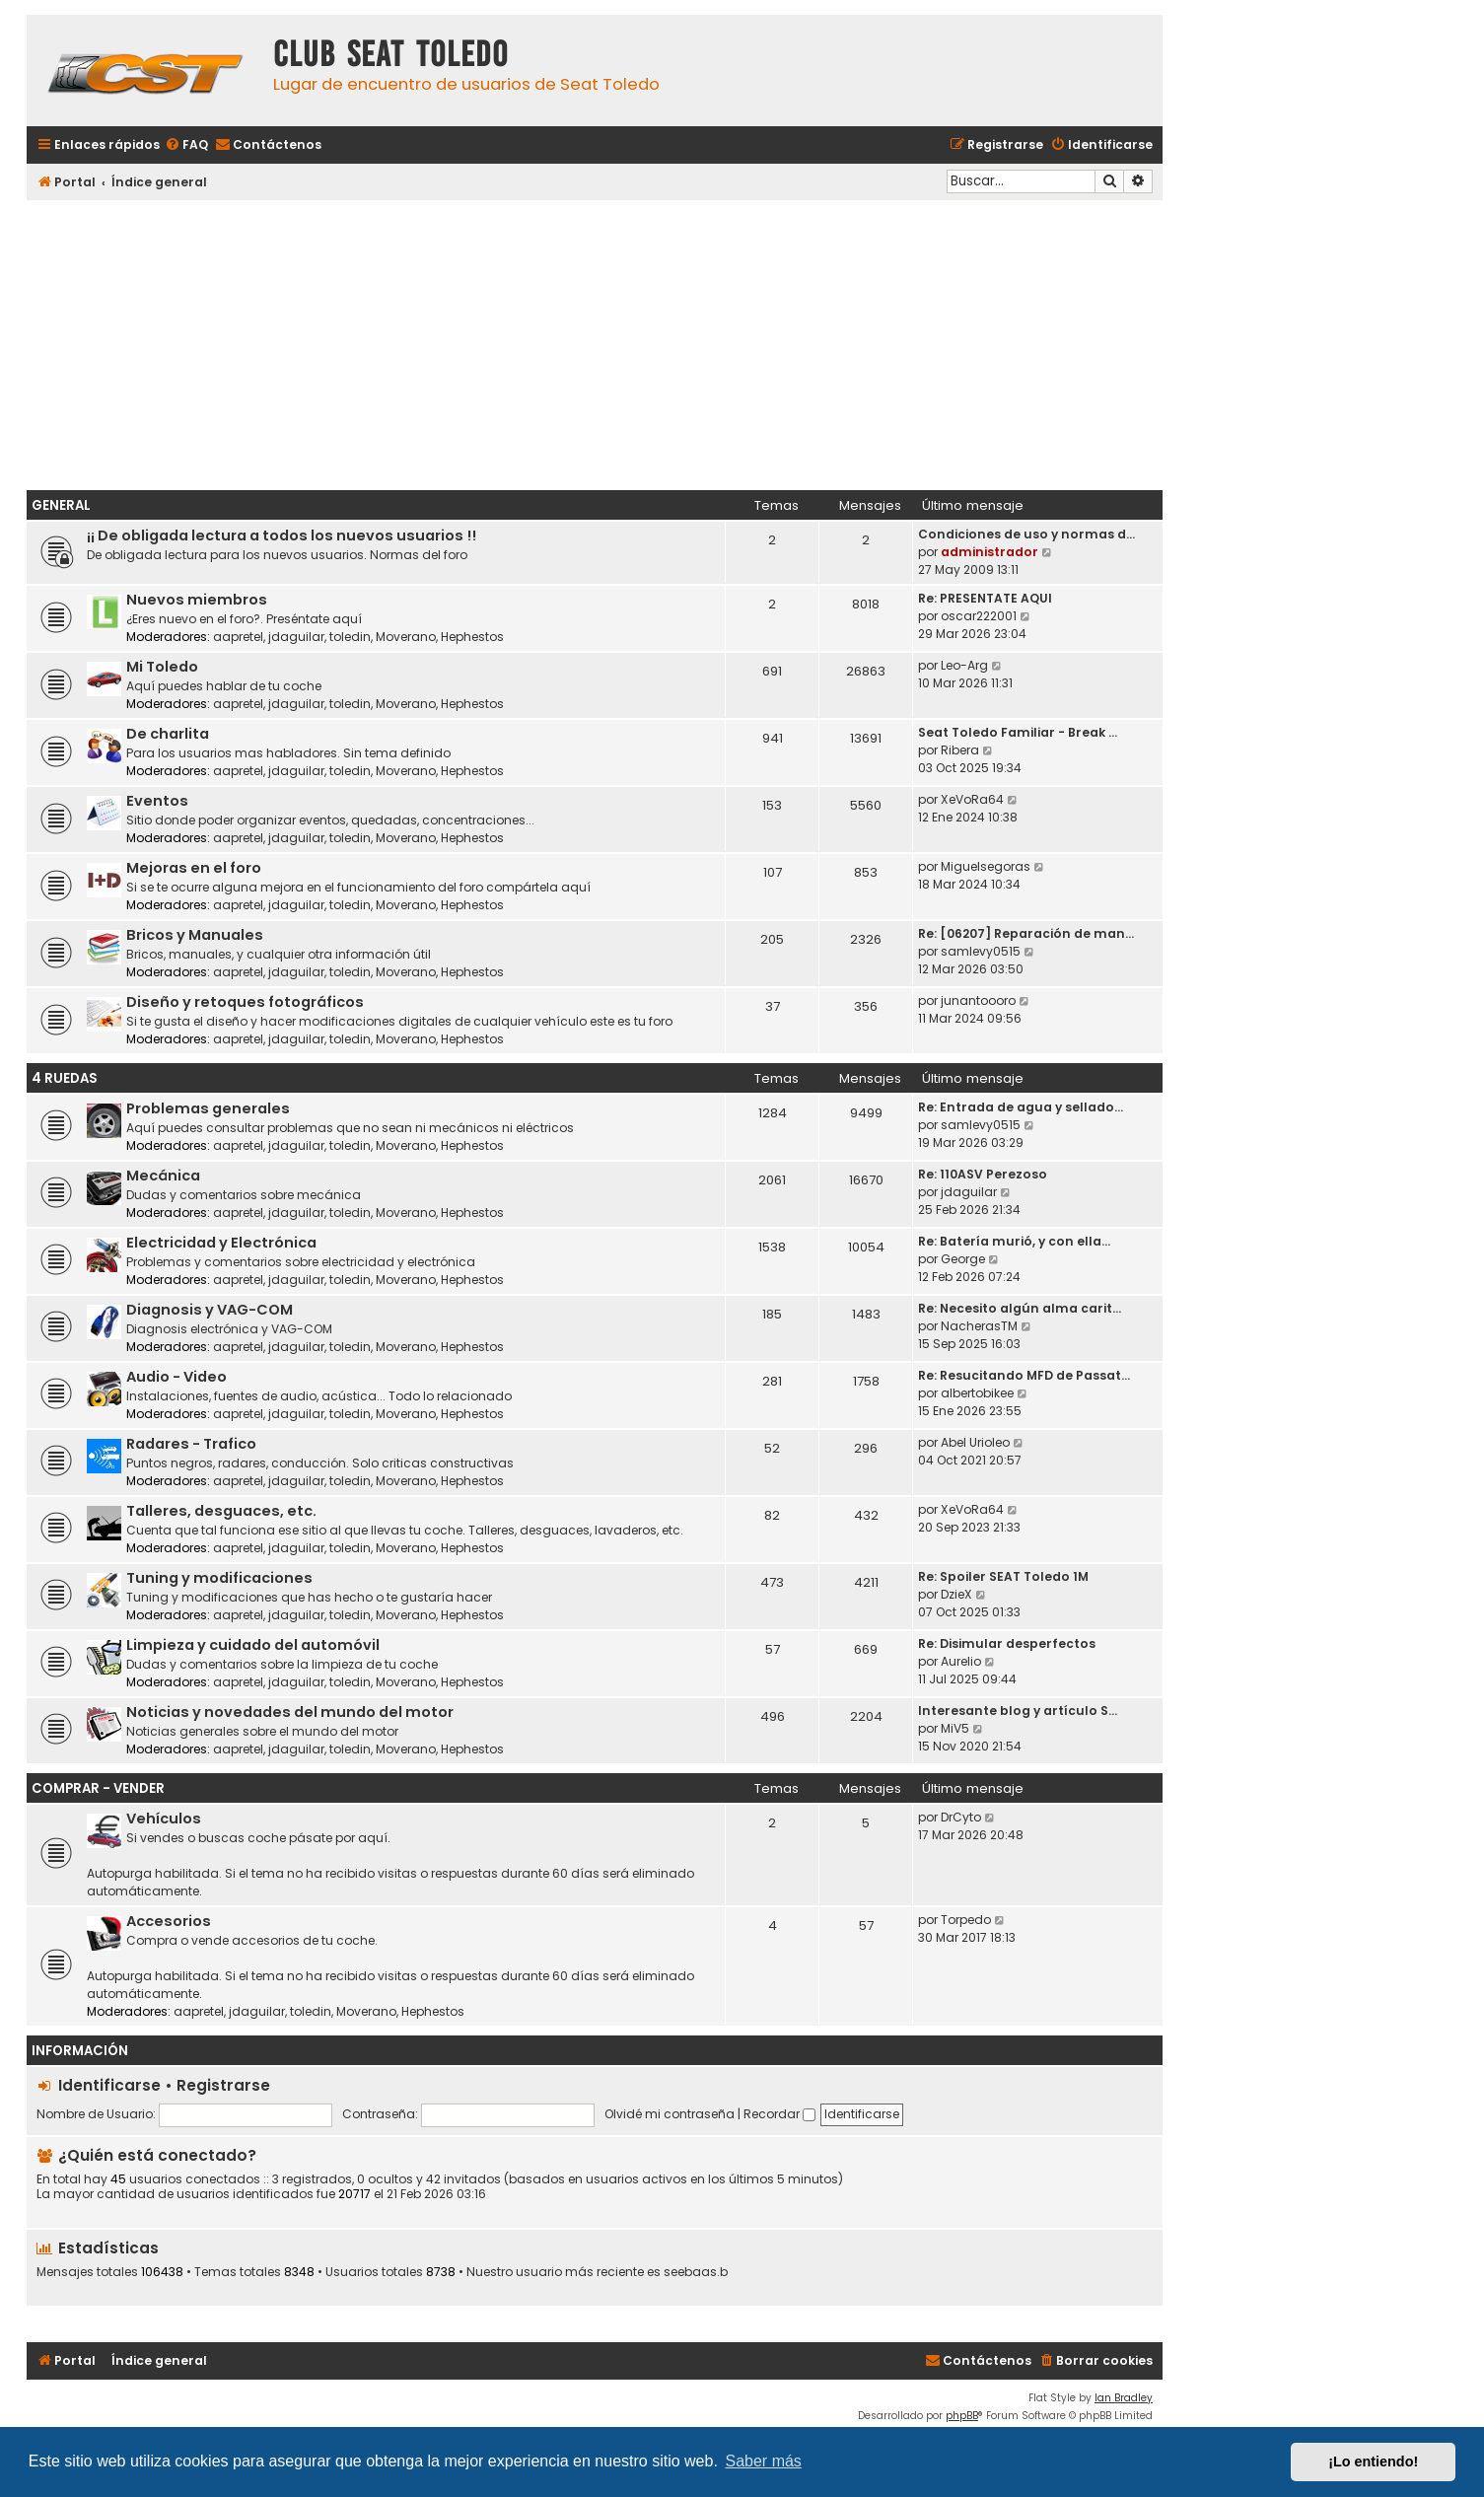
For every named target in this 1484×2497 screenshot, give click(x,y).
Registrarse (223, 2085)
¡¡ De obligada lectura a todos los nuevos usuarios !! (281, 535)
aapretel (238, 636)
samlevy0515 (981, 951)
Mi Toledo (162, 667)
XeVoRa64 (972, 799)
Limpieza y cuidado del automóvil (253, 1645)
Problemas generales (208, 1108)
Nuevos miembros (196, 599)
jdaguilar (296, 636)
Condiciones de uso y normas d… (1026, 534)
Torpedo (966, 1919)
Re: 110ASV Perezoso (982, 1174)
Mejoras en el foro (193, 868)
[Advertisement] (595, 342)
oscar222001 (979, 615)
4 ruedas (65, 1078)
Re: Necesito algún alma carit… (1019, 1308)
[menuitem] (186, 145)
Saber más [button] (764, 2461)
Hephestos (472, 636)
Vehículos (163, 1818)
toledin (350, 636)
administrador (989, 551)
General (61, 505)
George (963, 1258)
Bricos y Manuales (194, 935)
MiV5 (955, 1728)
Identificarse (109, 2085)
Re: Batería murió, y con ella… (1014, 1241)
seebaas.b (696, 2272)
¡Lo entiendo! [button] (1373, 2461)
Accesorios (168, 1921)
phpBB (962, 2415)
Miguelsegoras (985, 866)
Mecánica (163, 1175)
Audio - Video (176, 1377)
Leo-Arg (964, 665)
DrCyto (961, 1817)
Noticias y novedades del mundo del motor (290, 1712)
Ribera (960, 750)
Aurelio (961, 1661)
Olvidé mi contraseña (669, 2113)
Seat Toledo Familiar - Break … (1017, 732)
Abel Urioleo (975, 1442)
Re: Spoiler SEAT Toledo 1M (1003, 1576)
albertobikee (977, 1393)
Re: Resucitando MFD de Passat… (1024, 1375)
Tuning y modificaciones (219, 1578)
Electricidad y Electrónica (221, 1242)
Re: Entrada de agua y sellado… (1020, 1107)
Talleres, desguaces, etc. (221, 1511)
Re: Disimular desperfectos (1006, 1643)
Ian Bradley (1124, 2397)
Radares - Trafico (191, 1444)
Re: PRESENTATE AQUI (985, 598)
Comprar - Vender (98, 1788)
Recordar (779, 2113)
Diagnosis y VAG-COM (209, 1310)
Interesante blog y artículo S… (1017, 1710)
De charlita (167, 734)
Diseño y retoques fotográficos (245, 1002)
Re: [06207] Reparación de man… (1026, 933)
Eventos (157, 801)
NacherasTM (979, 1326)
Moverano (406, 636)
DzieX (956, 1594)
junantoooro (978, 1000)
